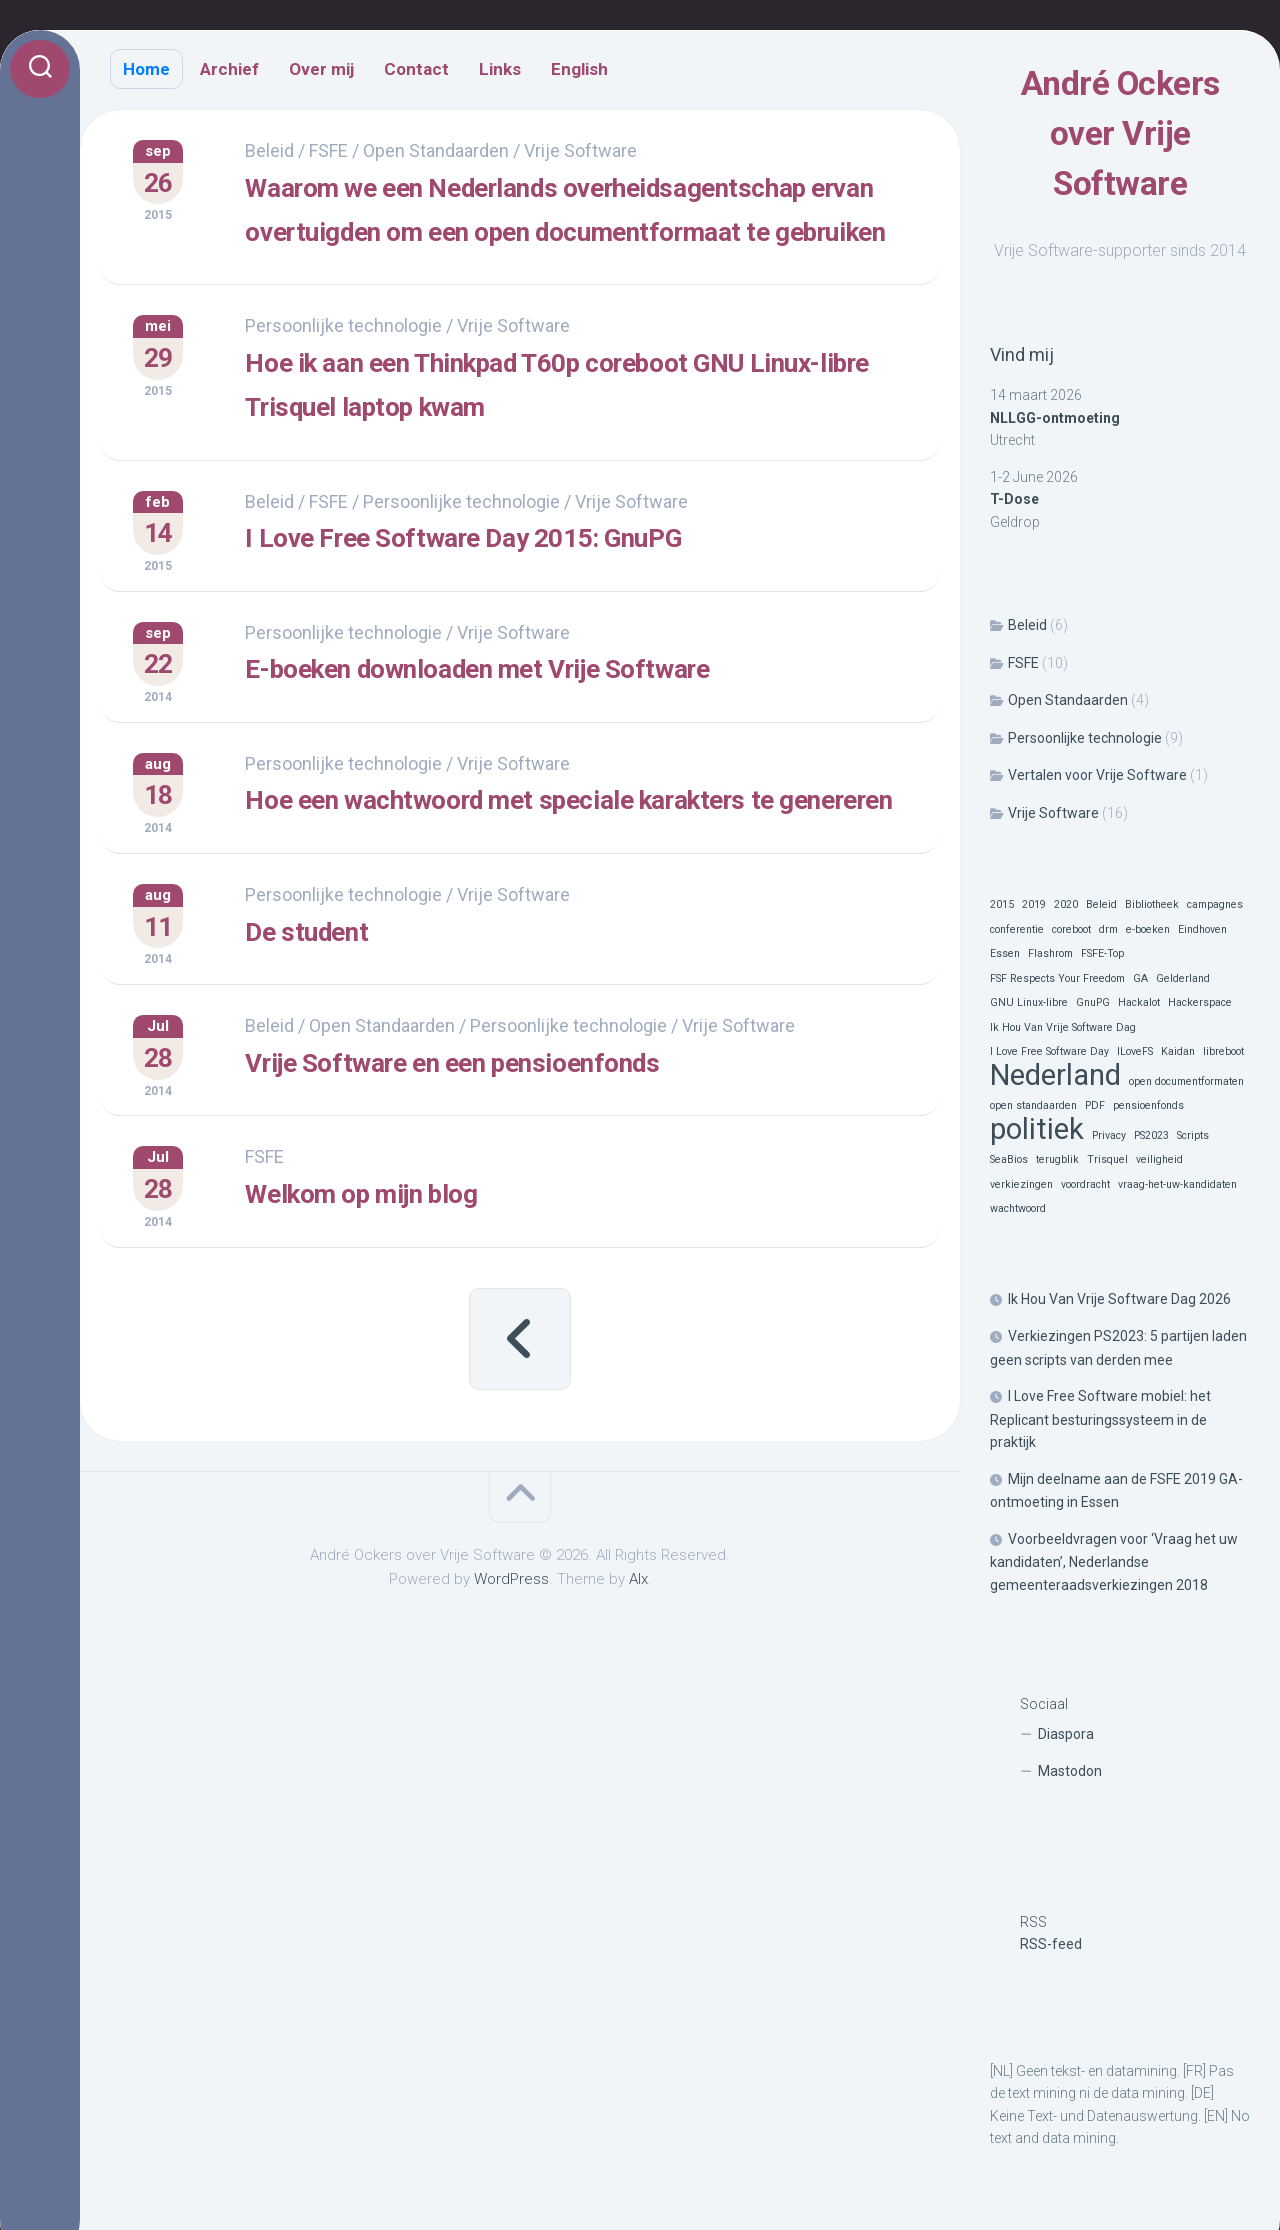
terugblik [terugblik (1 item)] (1057, 1159)
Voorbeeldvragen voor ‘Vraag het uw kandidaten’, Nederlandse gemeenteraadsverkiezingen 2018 (1114, 1562)
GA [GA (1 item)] (1140, 978)
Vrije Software (1053, 813)
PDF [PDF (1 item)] (1095, 1105)
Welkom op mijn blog (430, 1299)
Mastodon (1070, 1771)
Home (146, 69)
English (579, 69)
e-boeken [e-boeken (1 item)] (1148, 929)
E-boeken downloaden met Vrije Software (577, 744)
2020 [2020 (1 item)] (1066, 904)
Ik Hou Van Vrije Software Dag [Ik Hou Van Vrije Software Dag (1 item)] (1063, 1027)
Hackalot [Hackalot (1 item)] (1139, 1002)
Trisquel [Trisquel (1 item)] (1107, 1159)
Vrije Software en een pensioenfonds (544, 1172)
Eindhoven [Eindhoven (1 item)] (1202, 929)
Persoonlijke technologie (1085, 738)
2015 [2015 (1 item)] (1002, 904)
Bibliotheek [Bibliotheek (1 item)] (1152, 904)
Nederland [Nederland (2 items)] (1055, 1075)
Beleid (1027, 625)
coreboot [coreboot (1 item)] (1071, 929)
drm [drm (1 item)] (1108, 929)
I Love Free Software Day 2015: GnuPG (557, 617)
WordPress (511, 1684)
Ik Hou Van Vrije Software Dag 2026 (1119, 1299)
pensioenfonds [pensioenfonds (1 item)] (1148, 1105)
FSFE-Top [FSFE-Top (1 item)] (1102, 953)
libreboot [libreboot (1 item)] (1223, 1051)
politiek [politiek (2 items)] (1037, 1129)
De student (357, 1044)
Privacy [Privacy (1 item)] (1109, 1135)
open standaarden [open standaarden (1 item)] (1033, 1105)
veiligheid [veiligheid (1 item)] (1159, 1159)
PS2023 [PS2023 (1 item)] (1151, 1135)
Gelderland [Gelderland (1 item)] (1183, 978)
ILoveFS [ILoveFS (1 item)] (1135, 1051)
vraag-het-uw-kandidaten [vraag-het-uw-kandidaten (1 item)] (1177, 1184)
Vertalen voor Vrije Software (1097, 775)
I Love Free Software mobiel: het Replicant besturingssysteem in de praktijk (1100, 1419)
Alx (638, 1684)
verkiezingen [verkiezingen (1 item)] (1021, 1184)
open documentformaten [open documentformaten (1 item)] (1186, 1081)
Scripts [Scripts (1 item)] (1193, 1135)
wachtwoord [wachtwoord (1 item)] (1018, 1208)
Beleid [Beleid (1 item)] (1101, 904)
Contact (416, 69)
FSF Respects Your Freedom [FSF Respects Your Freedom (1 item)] (1057, 978)
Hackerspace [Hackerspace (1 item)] (1200, 1002)
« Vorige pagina (520, 1443)
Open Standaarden (1068, 700)
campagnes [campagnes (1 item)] (1215, 904)
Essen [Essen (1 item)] (1005, 953)
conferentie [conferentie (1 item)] (1017, 929)
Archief (229, 69)
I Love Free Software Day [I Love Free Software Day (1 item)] (1049, 1051)
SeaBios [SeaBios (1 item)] (1009, 1159)
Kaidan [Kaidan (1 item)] (1178, 1051)
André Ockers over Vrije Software (1120, 134)
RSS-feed (1051, 1944)
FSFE (1023, 663)
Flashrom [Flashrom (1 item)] (1050, 953)
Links (500, 69)
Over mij (321, 69)
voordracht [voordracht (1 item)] (1085, 1184)
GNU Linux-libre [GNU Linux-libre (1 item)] (1029, 1002)
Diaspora (1066, 1734)
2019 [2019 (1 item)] (1034, 904)
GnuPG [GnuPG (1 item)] (1093, 1002)
